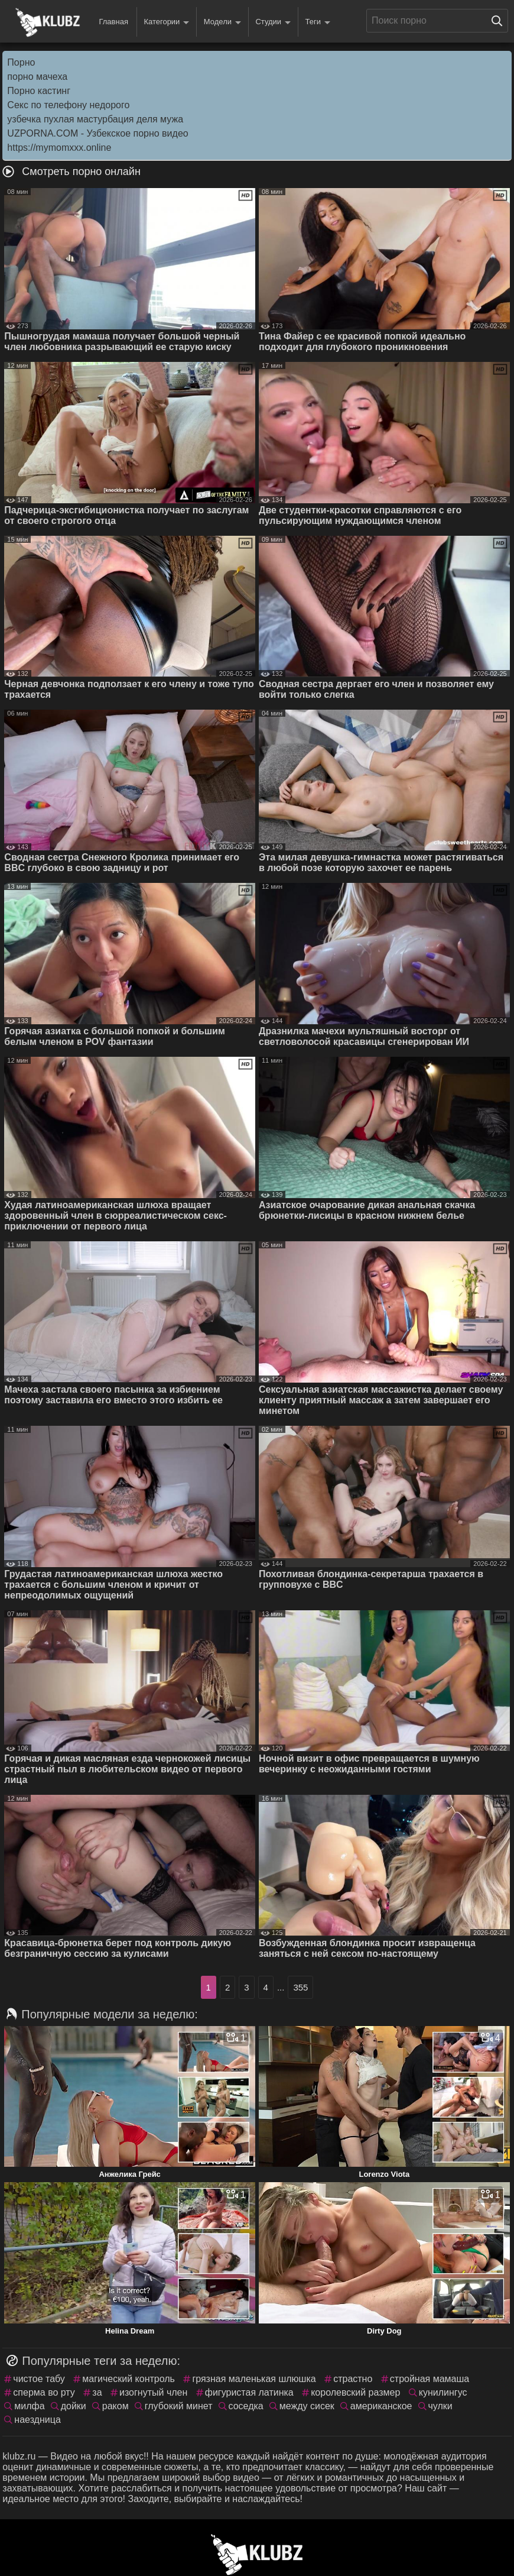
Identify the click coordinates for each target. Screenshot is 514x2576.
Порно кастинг (38, 91)
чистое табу (39, 2379)
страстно (352, 2379)
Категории (166, 22)
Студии (273, 22)
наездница (37, 2420)
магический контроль (128, 2379)
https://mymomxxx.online (59, 148)
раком (115, 2406)
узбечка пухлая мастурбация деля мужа (95, 119)
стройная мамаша (429, 2379)
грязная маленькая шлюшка (253, 2379)
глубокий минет (179, 2406)
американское (381, 2406)
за (97, 2392)
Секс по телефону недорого (68, 105)
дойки (73, 2406)
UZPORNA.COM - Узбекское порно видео (97, 133)
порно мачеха (37, 77)
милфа (29, 2406)
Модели (222, 22)
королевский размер (355, 2392)
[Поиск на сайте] (500, 20)
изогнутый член (153, 2392)
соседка (246, 2406)
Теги (317, 22)
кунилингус (443, 2392)
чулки (440, 2406)
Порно (21, 62)
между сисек (306, 2406)
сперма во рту (44, 2392)
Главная (113, 21)
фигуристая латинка (249, 2392)
